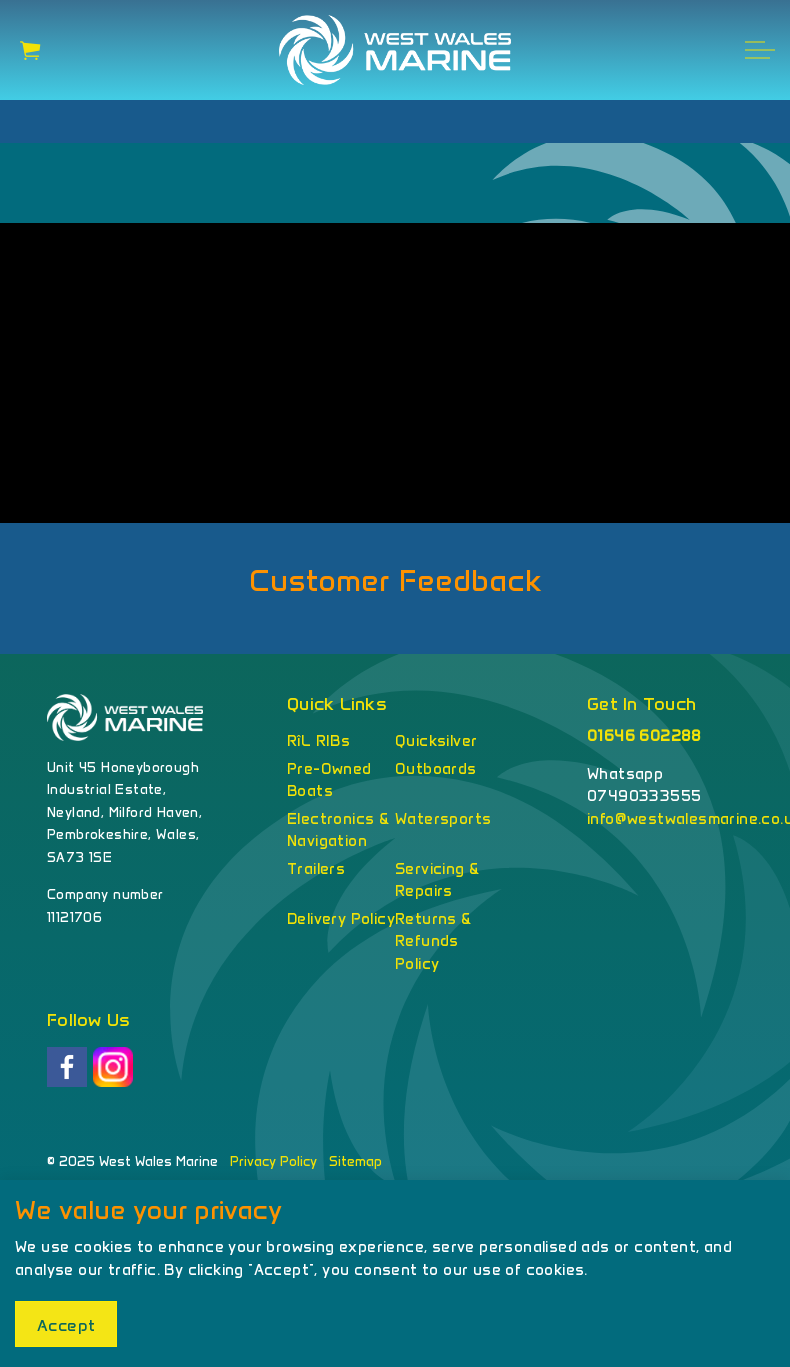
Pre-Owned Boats (329, 780)
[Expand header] (760, 50)
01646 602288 (644, 736)
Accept (66, 1324)
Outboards (436, 769)
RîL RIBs (318, 741)
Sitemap (355, 1161)
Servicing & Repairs (437, 880)
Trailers (316, 869)
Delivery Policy (341, 919)
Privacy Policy (273, 1161)
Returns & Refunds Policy (433, 941)
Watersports (443, 819)
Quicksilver (436, 741)
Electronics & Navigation (338, 830)
